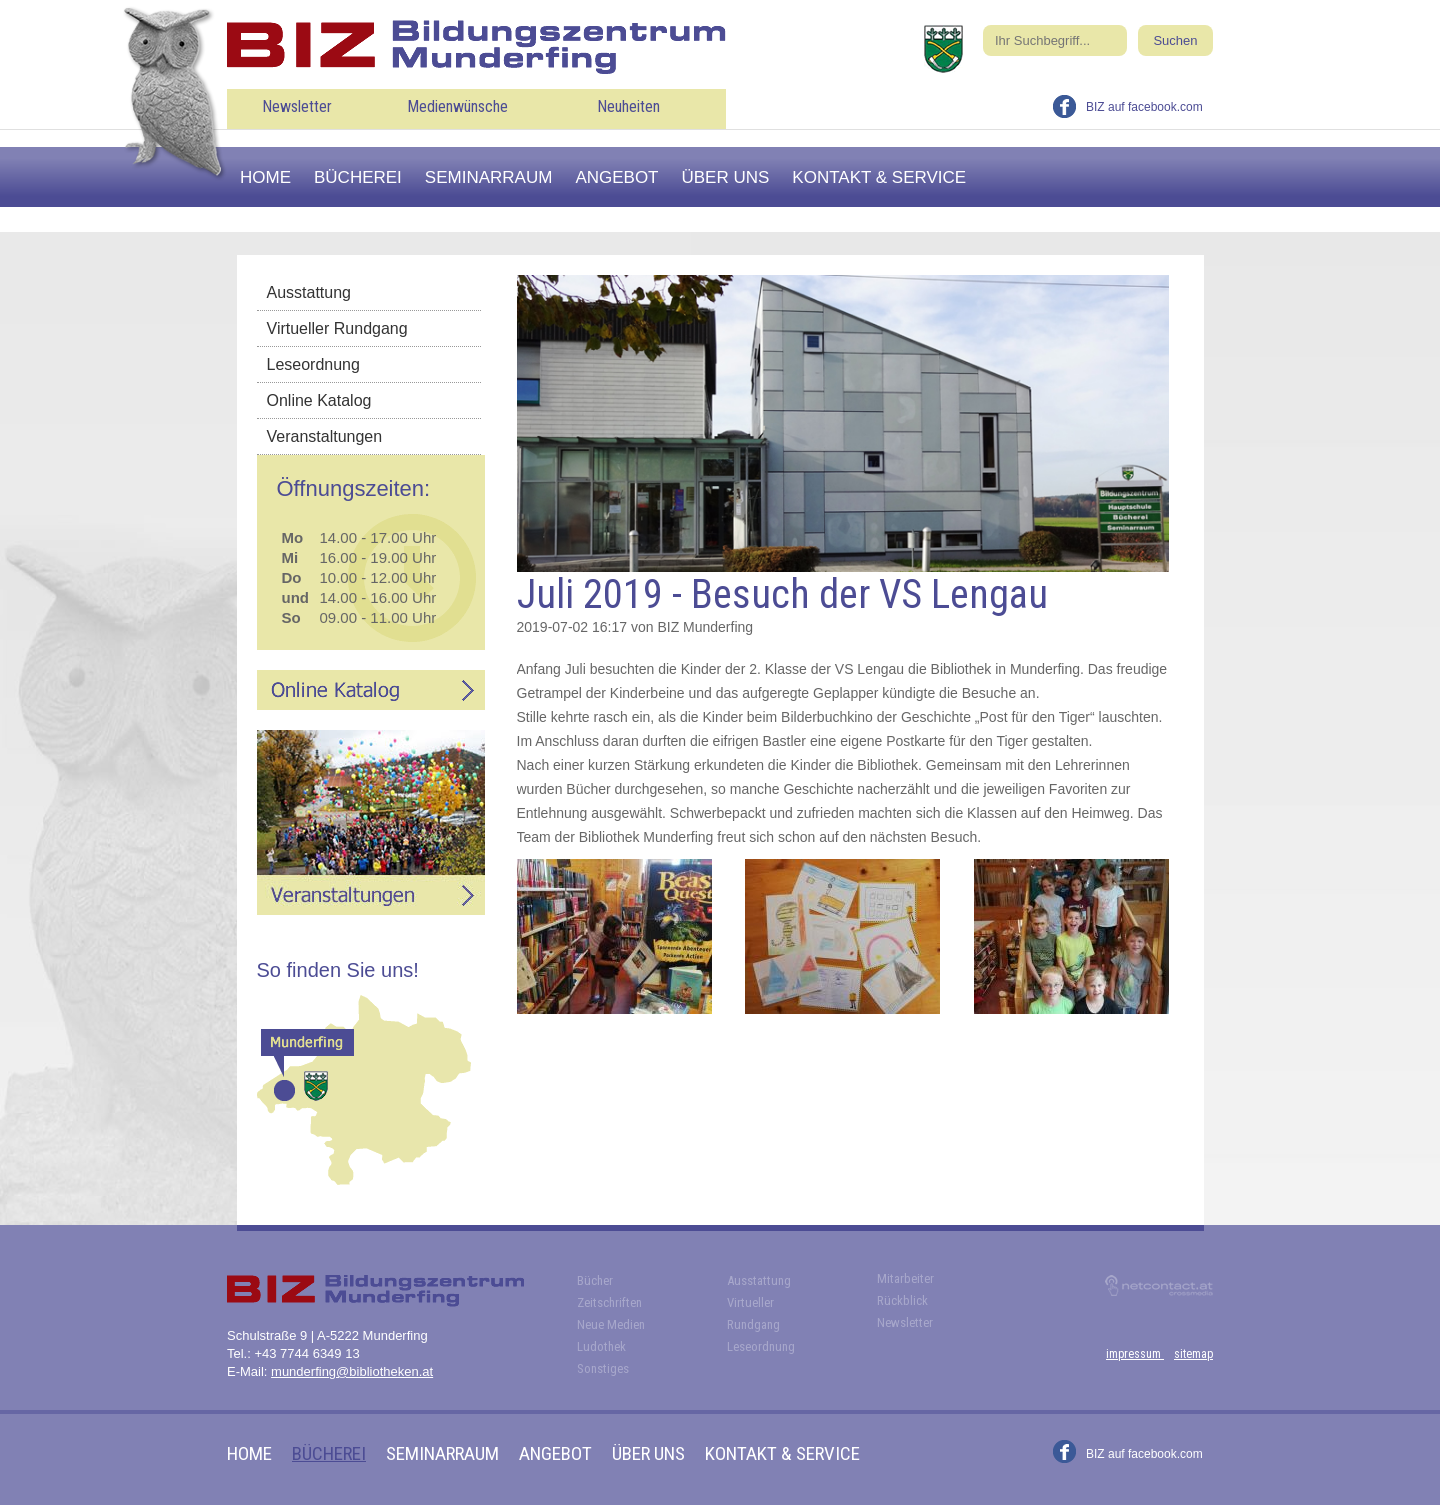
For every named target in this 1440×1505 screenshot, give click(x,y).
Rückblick (902, 1300)
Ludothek (601, 1346)
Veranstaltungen (325, 436)
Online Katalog (319, 400)
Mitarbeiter (905, 1278)
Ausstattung (309, 292)
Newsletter (297, 106)
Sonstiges (603, 1368)
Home (265, 177)
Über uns (726, 177)
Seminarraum (489, 177)
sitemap (1193, 1354)
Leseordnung (313, 364)
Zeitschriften (609, 1302)
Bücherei (358, 177)
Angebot (616, 177)
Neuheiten (628, 106)
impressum (1135, 1354)
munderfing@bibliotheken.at (352, 1371)
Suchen (1175, 40)
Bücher (595, 1280)
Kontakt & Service (879, 177)
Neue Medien (611, 1324)
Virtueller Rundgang (337, 328)
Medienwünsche (457, 106)
